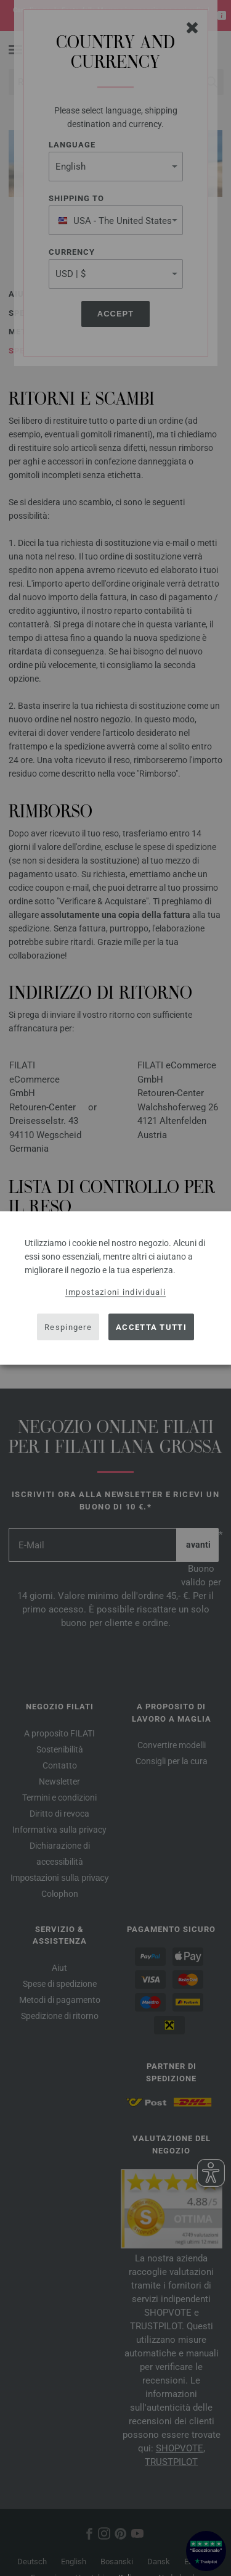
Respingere (68, 1326)
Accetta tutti (151, 1326)
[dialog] (115, 1288)
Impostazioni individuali (115, 1292)
